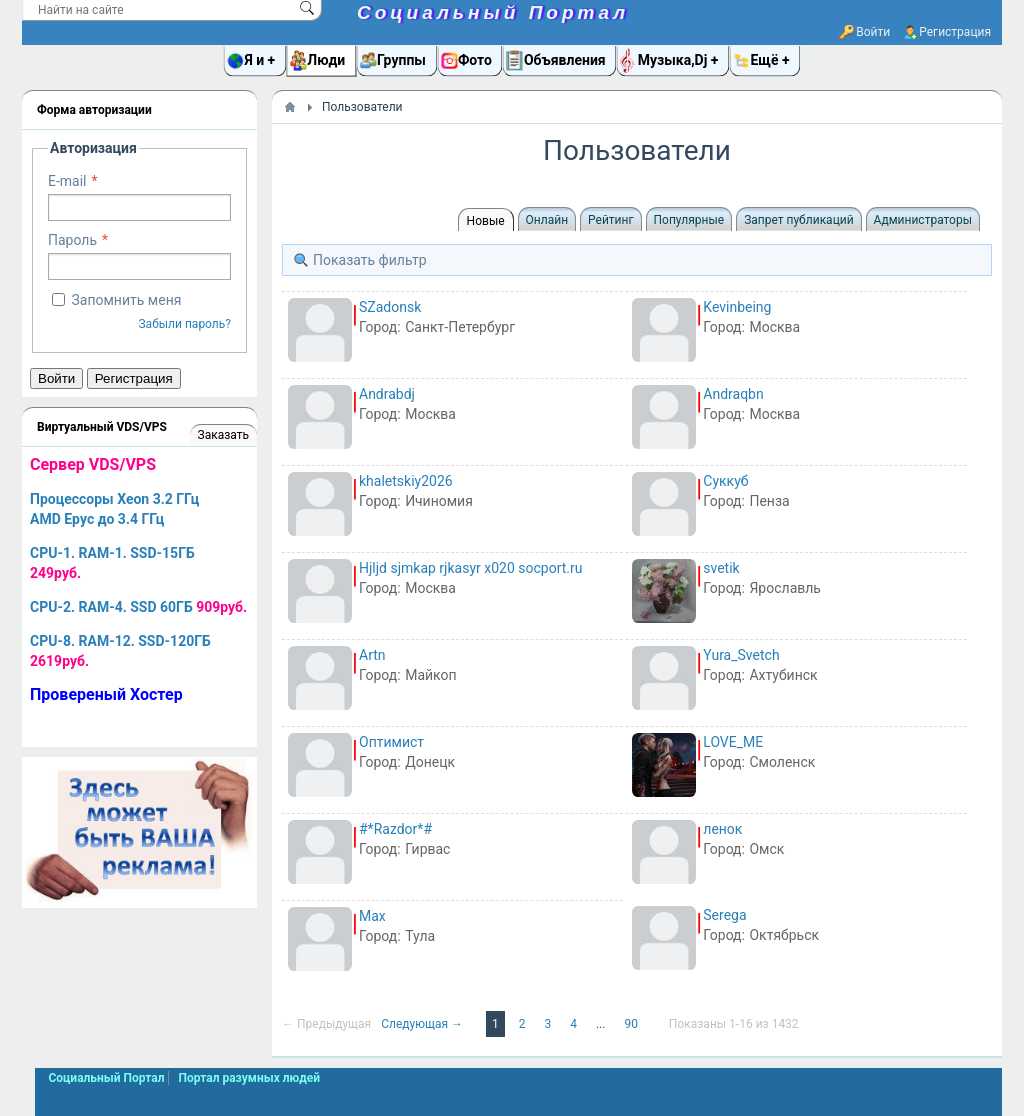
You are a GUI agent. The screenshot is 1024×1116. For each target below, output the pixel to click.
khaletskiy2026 (406, 481)
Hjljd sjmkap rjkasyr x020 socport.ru (470, 568)
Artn (372, 655)
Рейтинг (610, 220)
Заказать (223, 435)
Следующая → (423, 1024)
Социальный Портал (493, 12)
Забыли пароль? (184, 324)
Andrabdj (387, 394)
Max (372, 916)
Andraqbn (733, 394)
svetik (721, 568)
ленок (722, 829)
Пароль (72, 240)
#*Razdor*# (395, 829)
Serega (724, 915)
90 (632, 1024)
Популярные (689, 220)
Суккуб (725, 481)
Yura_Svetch (741, 655)
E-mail (67, 181)
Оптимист (391, 742)
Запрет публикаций (798, 220)
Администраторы (923, 220)
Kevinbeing (737, 307)
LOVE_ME (733, 742)
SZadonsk (390, 307)
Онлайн (547, 220)
